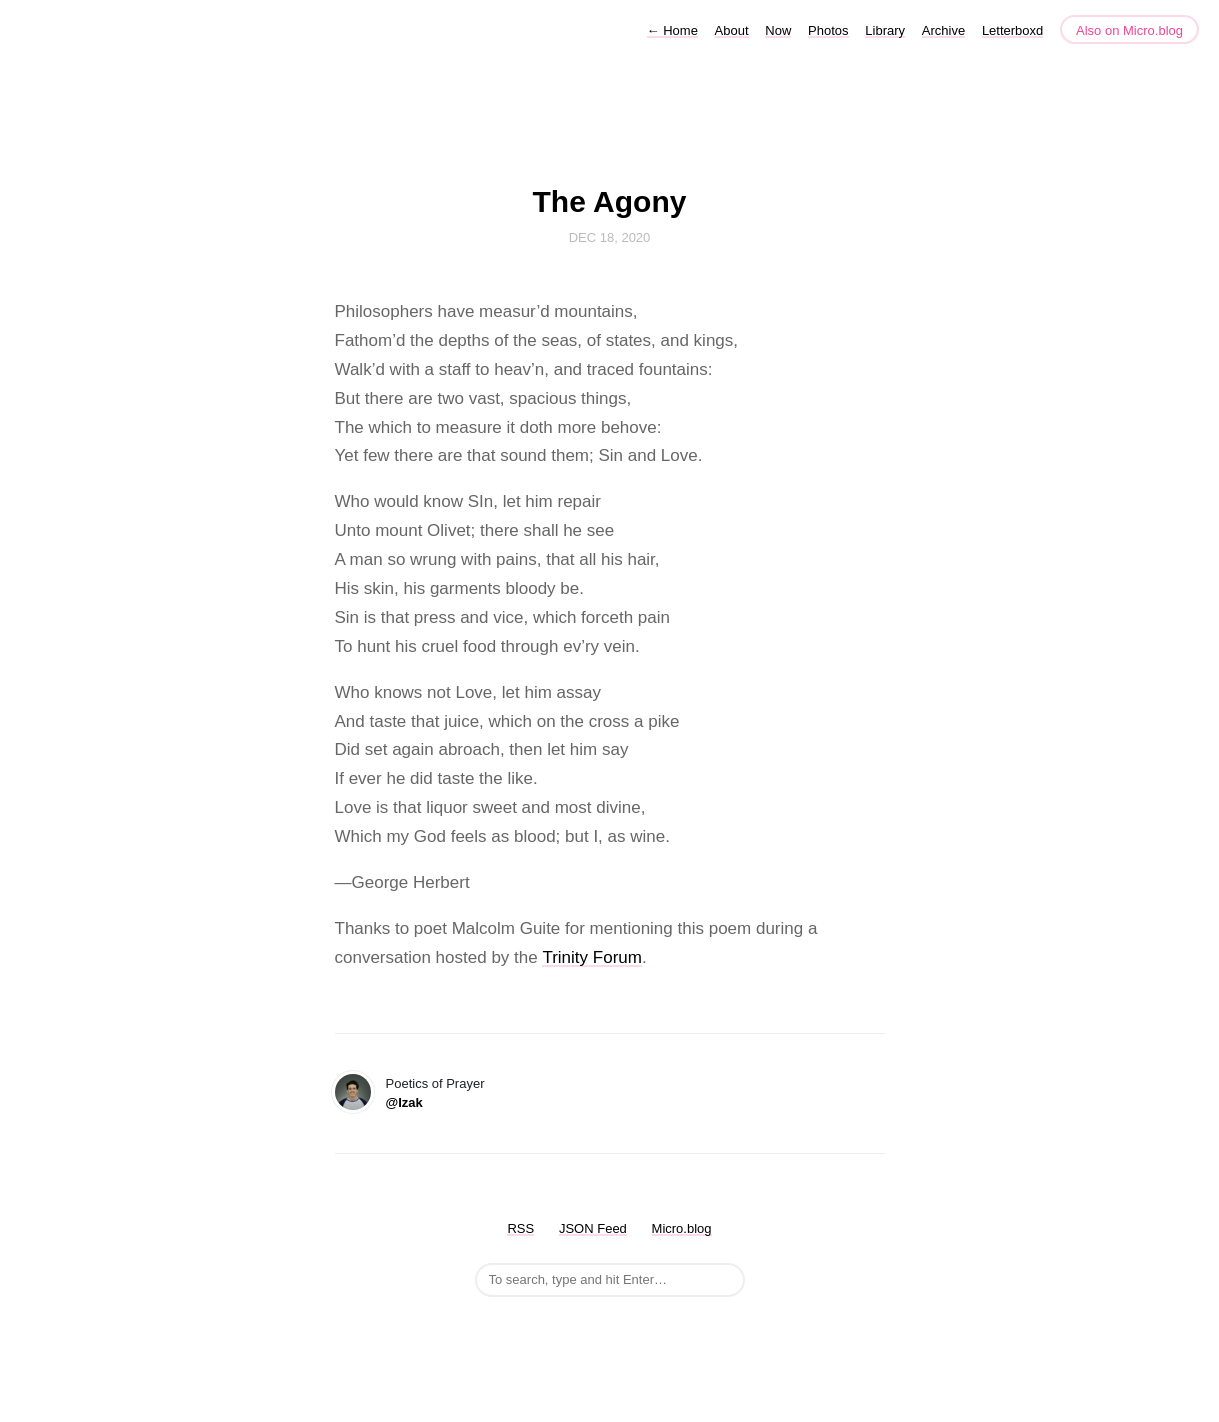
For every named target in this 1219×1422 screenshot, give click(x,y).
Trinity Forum (592, 957)
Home (672, 30)
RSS (520, 1228)
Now (778, 30)
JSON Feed (593, 1228)
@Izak (404, 1102)
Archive (943, 30)
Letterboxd (1012, 30)
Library (885, 30)
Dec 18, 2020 (610, 237)
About (732, 30)
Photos (828, 30)
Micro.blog (682, 1228)
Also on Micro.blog (1129, 30)
